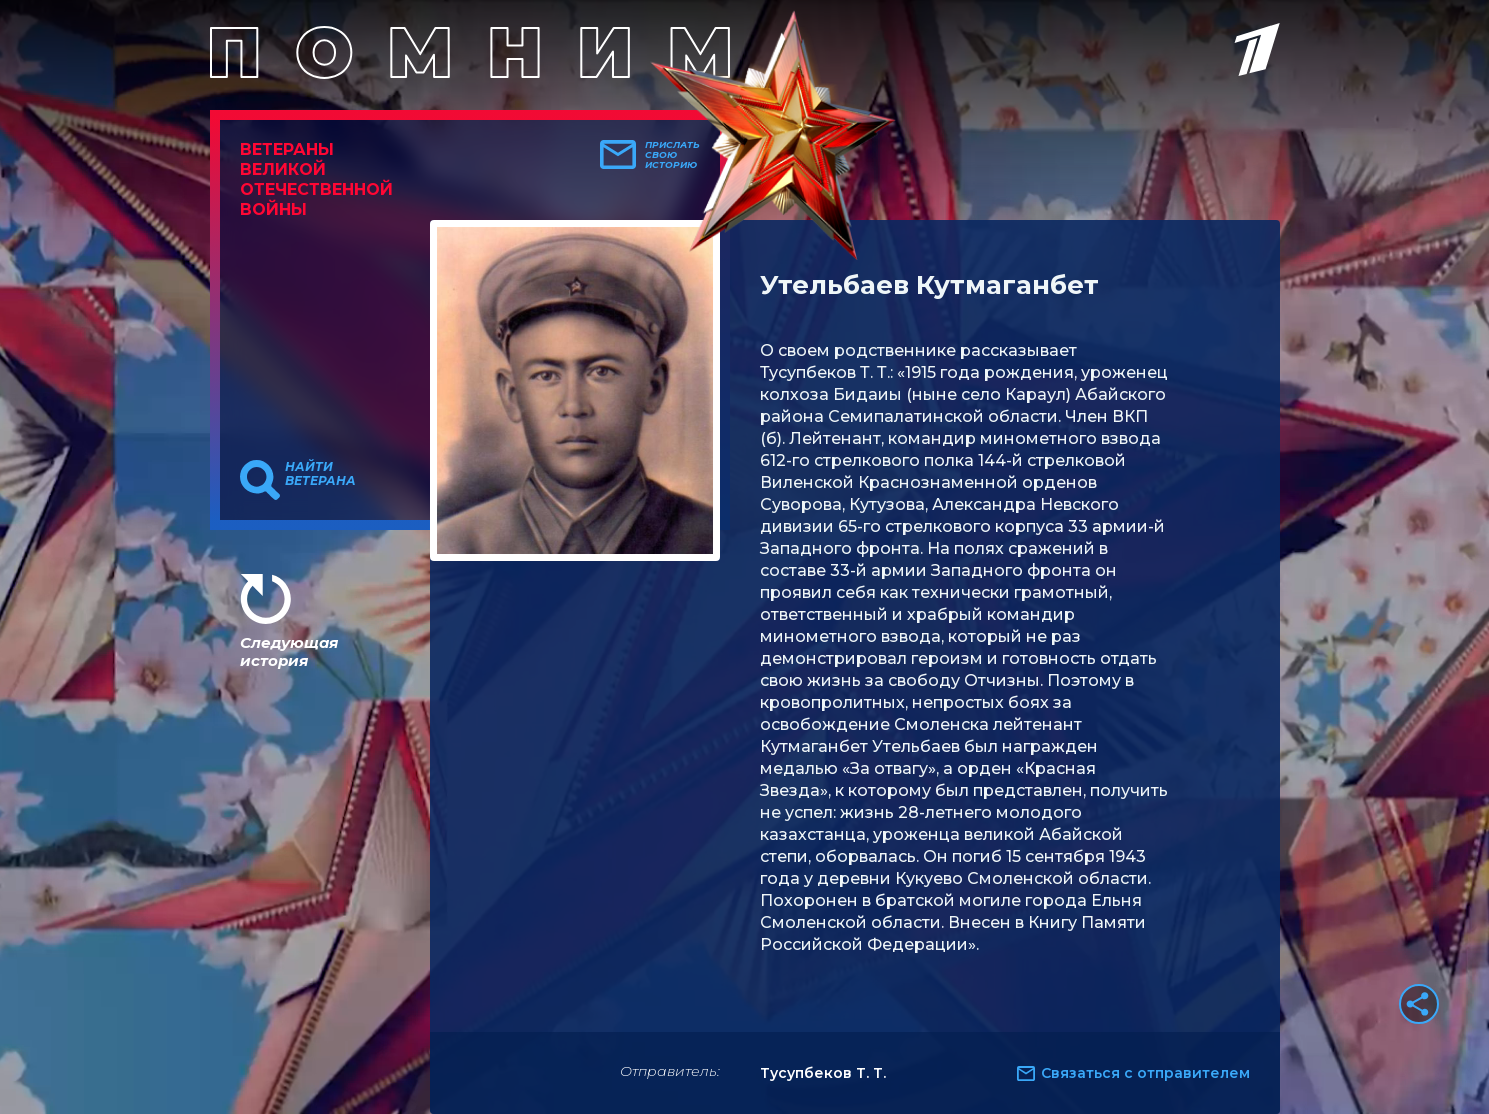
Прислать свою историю (672, 155)
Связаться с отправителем (1145, 1073)
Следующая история (289, 651)
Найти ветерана (320, 474)
